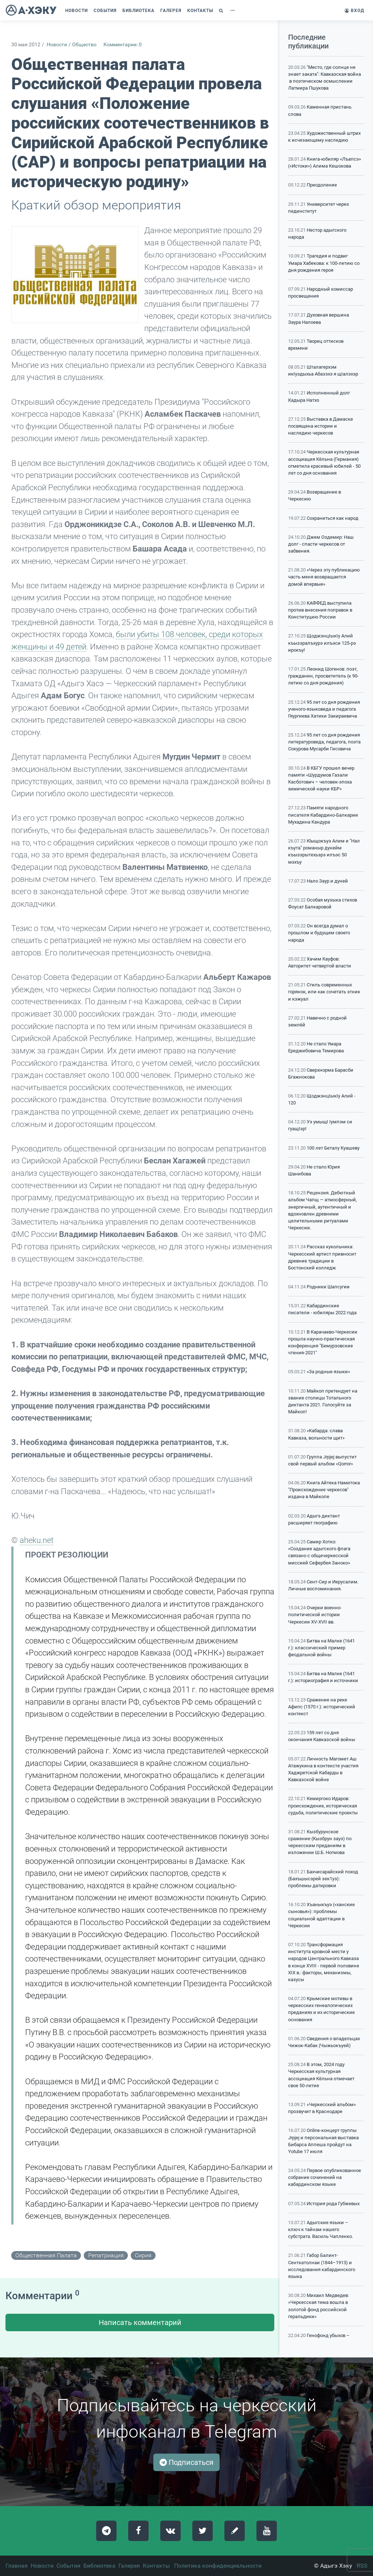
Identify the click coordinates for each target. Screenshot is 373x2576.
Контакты (156, 2565)
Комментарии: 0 (122, 45)
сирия (143, 2255)
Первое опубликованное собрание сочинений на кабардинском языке (324, 2177)
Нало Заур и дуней (327, 881)
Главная (16, 2565)
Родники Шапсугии (328, 1286)
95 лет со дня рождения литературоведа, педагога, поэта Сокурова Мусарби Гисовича (324, 741)
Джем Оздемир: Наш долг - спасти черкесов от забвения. (321, 544)
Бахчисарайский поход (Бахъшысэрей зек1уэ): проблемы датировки (323, 1878)
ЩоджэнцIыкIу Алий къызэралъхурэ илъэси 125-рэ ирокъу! (322, 642)
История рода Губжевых (333, 2203)
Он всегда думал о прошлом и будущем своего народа (319, 932)
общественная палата (46, 2255)
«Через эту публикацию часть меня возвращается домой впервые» (324, 576)
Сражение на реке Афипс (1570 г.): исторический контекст (321, 1706)
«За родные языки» (328, 1371)
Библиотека (99, 2565)
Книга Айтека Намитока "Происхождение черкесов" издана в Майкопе (324, 1489)
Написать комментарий (140, 2322)
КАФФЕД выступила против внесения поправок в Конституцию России (320, 610)
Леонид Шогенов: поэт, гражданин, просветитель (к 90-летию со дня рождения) (323, 676)
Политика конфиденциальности (218, 2565)
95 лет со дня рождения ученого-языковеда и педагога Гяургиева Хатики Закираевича (324, 709)
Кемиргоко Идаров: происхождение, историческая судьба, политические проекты (323, 1805)
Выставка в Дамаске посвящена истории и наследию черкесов (320, 426)
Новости (57, 45)
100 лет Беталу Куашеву (333, 1148)
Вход (354, 10)
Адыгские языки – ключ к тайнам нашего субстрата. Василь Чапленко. (320, 2229)
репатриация (106, 2255)
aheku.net (37, 1540)
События (68, 2565)
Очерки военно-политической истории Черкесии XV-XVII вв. (315, 1614)
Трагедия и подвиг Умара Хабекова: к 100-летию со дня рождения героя (324, 262)
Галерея (129, 2565)
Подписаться (186, 2462)
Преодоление (322, 185)
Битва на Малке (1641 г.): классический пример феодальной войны (321, 1647)
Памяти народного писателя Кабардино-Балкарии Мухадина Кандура (323, 814)
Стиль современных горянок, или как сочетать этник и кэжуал (324, 991)
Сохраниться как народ (332, 518)
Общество (84, 45)
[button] (222, 10)
